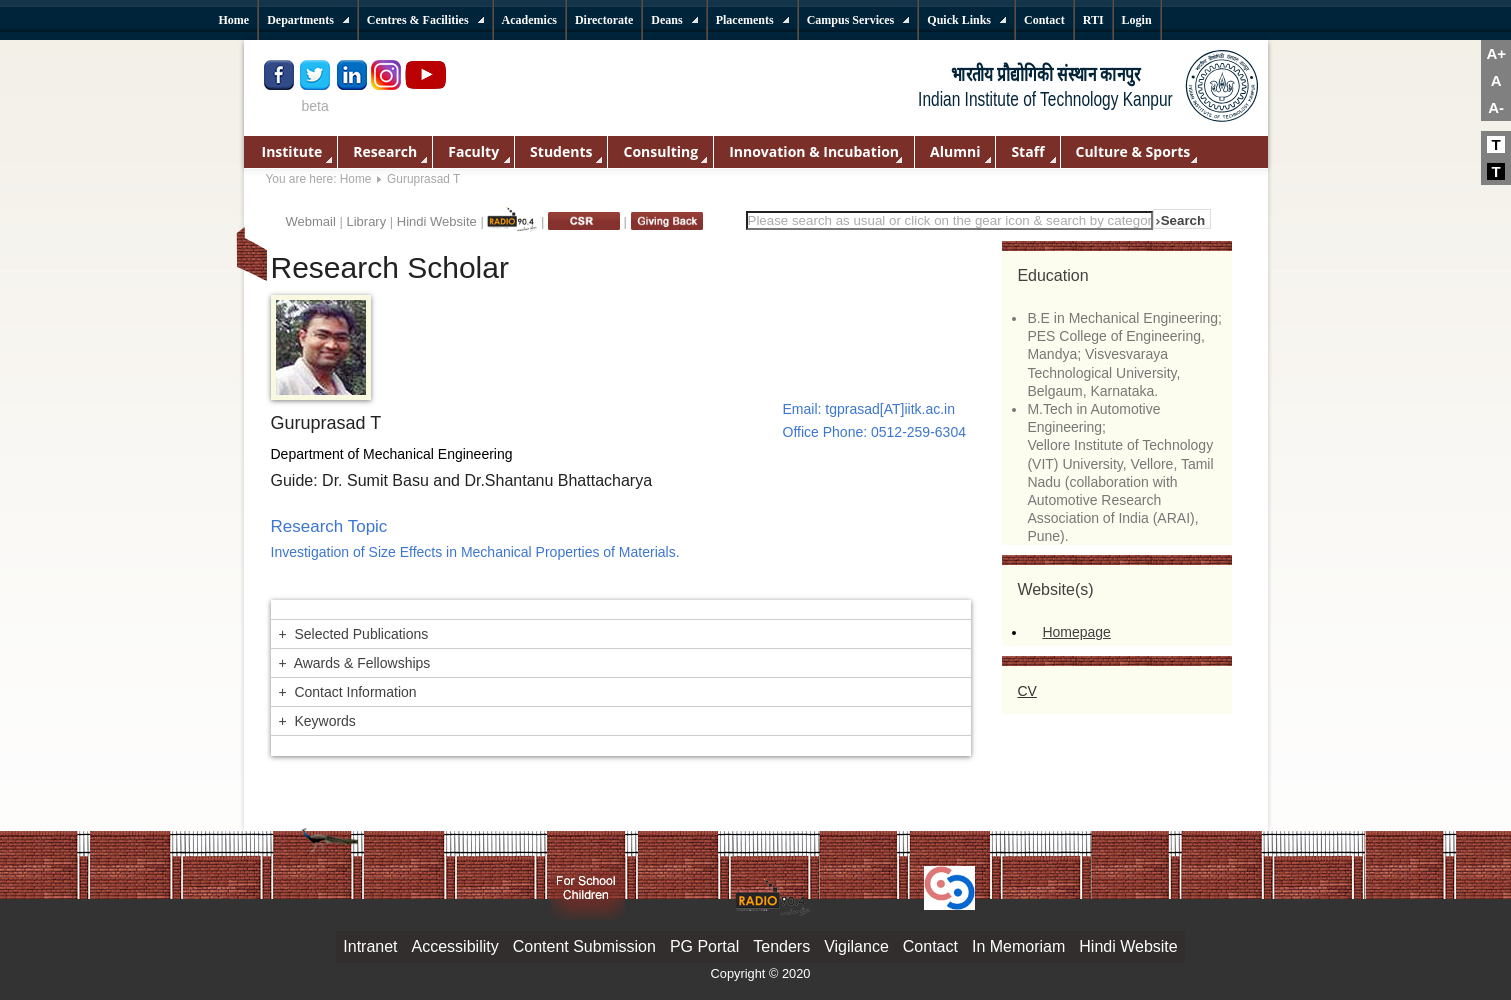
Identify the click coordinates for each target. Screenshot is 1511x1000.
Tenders (781, 946)
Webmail (311, 221)
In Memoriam (1018, 946)
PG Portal (704, 946)
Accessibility (455, 946)
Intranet (370, 946)
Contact (930, 946)
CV (1026, 691)
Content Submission (584, 946)
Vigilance (856, 946)
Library (366, 221)
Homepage (1076, 632)
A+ (1496, 53)
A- (1496, 107)
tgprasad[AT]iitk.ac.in (890, 409)
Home (356, 179)
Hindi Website (437, 221)
